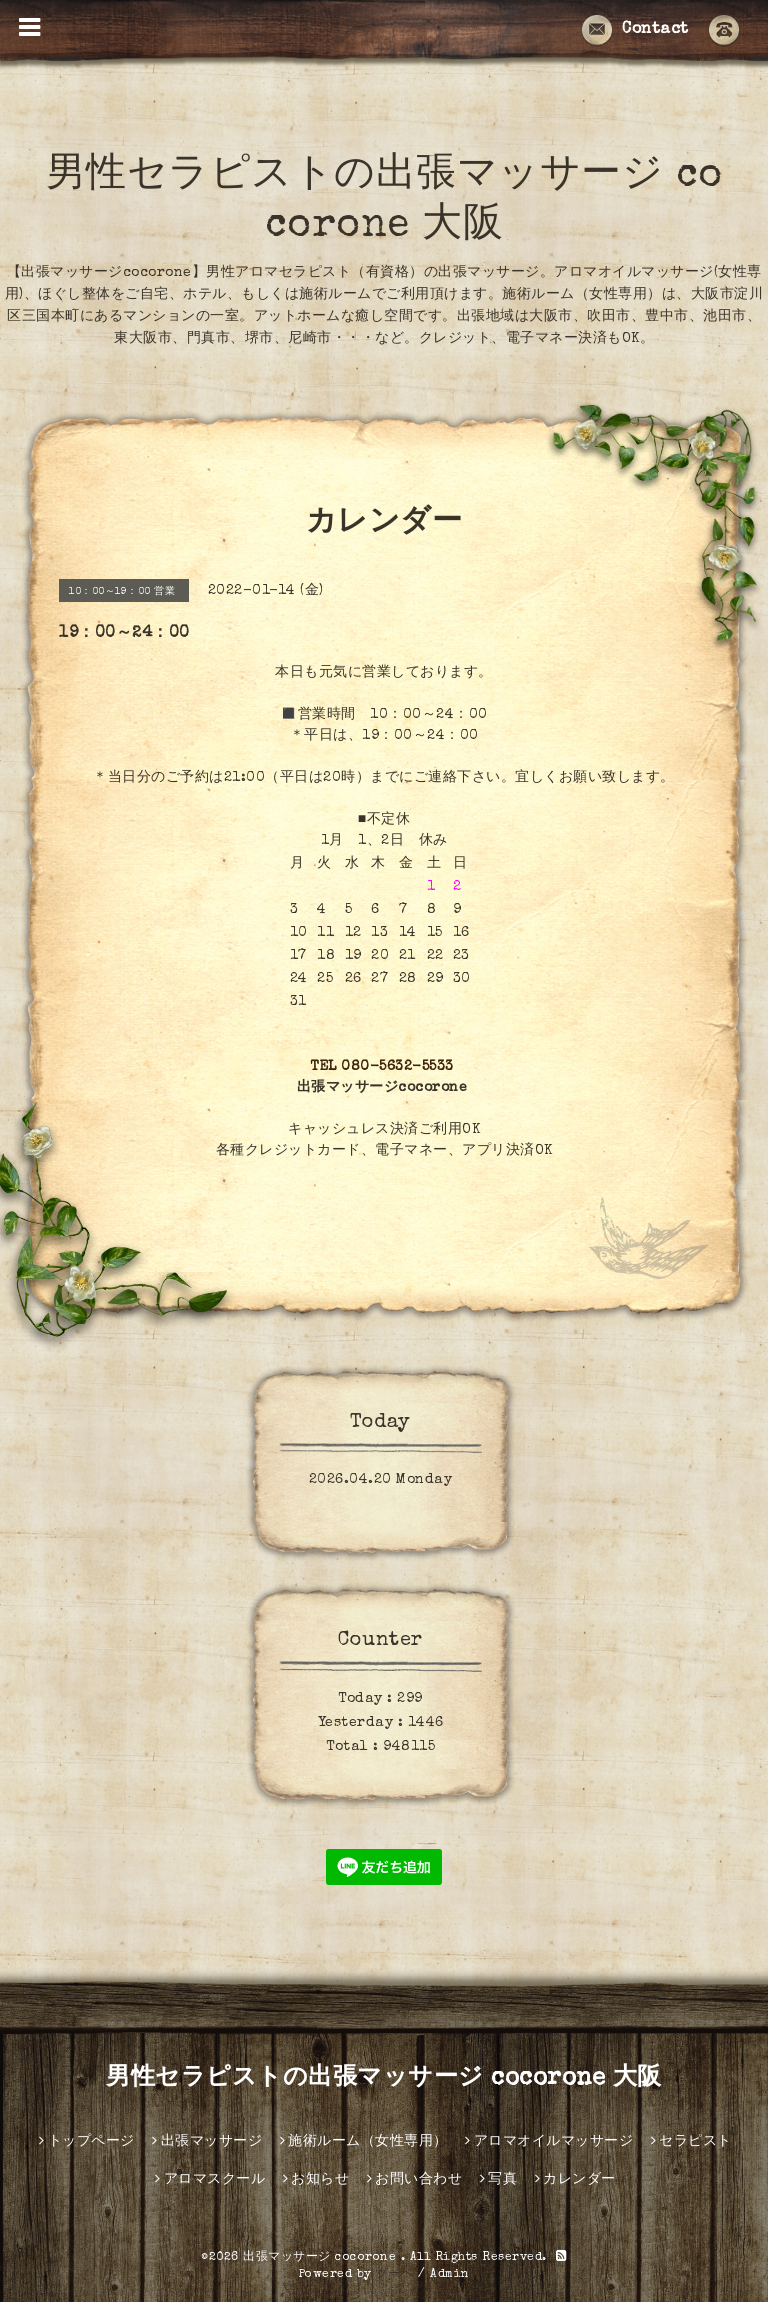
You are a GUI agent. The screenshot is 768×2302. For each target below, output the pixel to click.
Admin (450, 2275)
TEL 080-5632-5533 (382, 1067)
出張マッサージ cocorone (322, 2258)
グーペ (395, 2275)
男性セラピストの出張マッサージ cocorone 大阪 (384, 2079)
